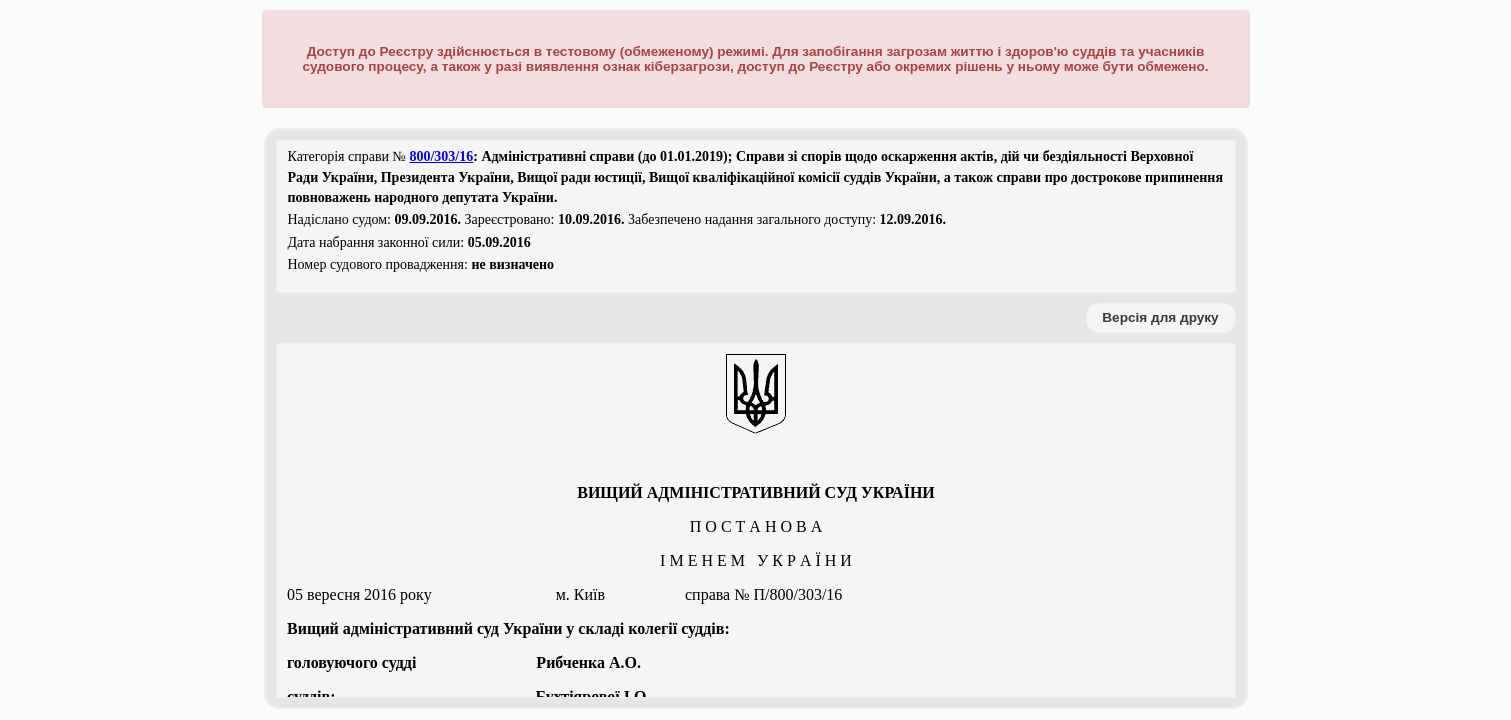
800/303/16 (441, 156)
